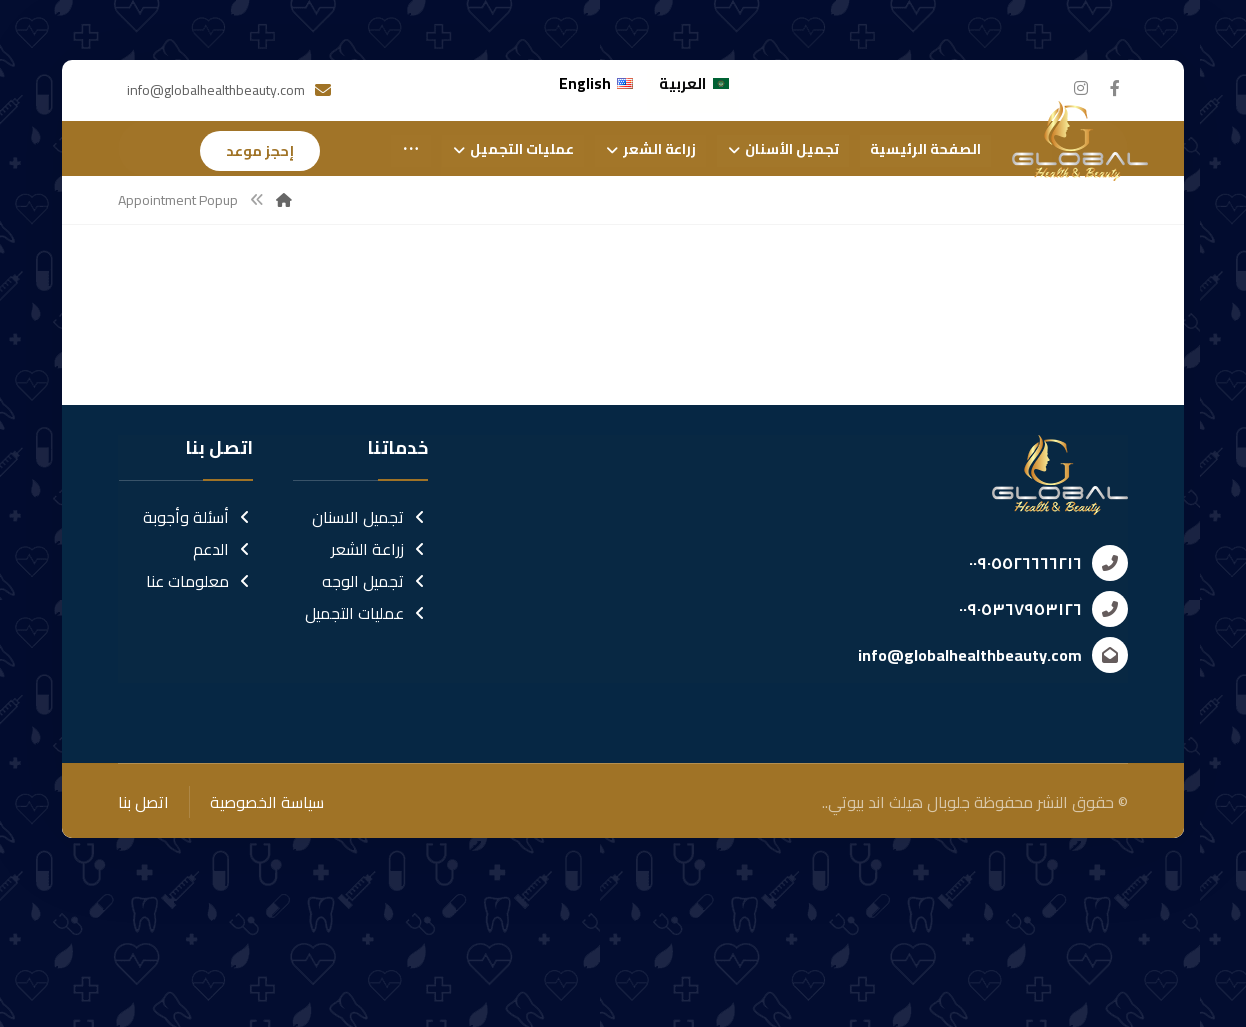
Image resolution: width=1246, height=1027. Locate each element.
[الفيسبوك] (1115, 88)
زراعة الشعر (379, 678)
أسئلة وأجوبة (198, 646)
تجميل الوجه (375, 710)
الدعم (223, 678)
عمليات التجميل (366, 742)
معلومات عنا (199, 710)
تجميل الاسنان (370, 646)
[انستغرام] (1081, 88)
